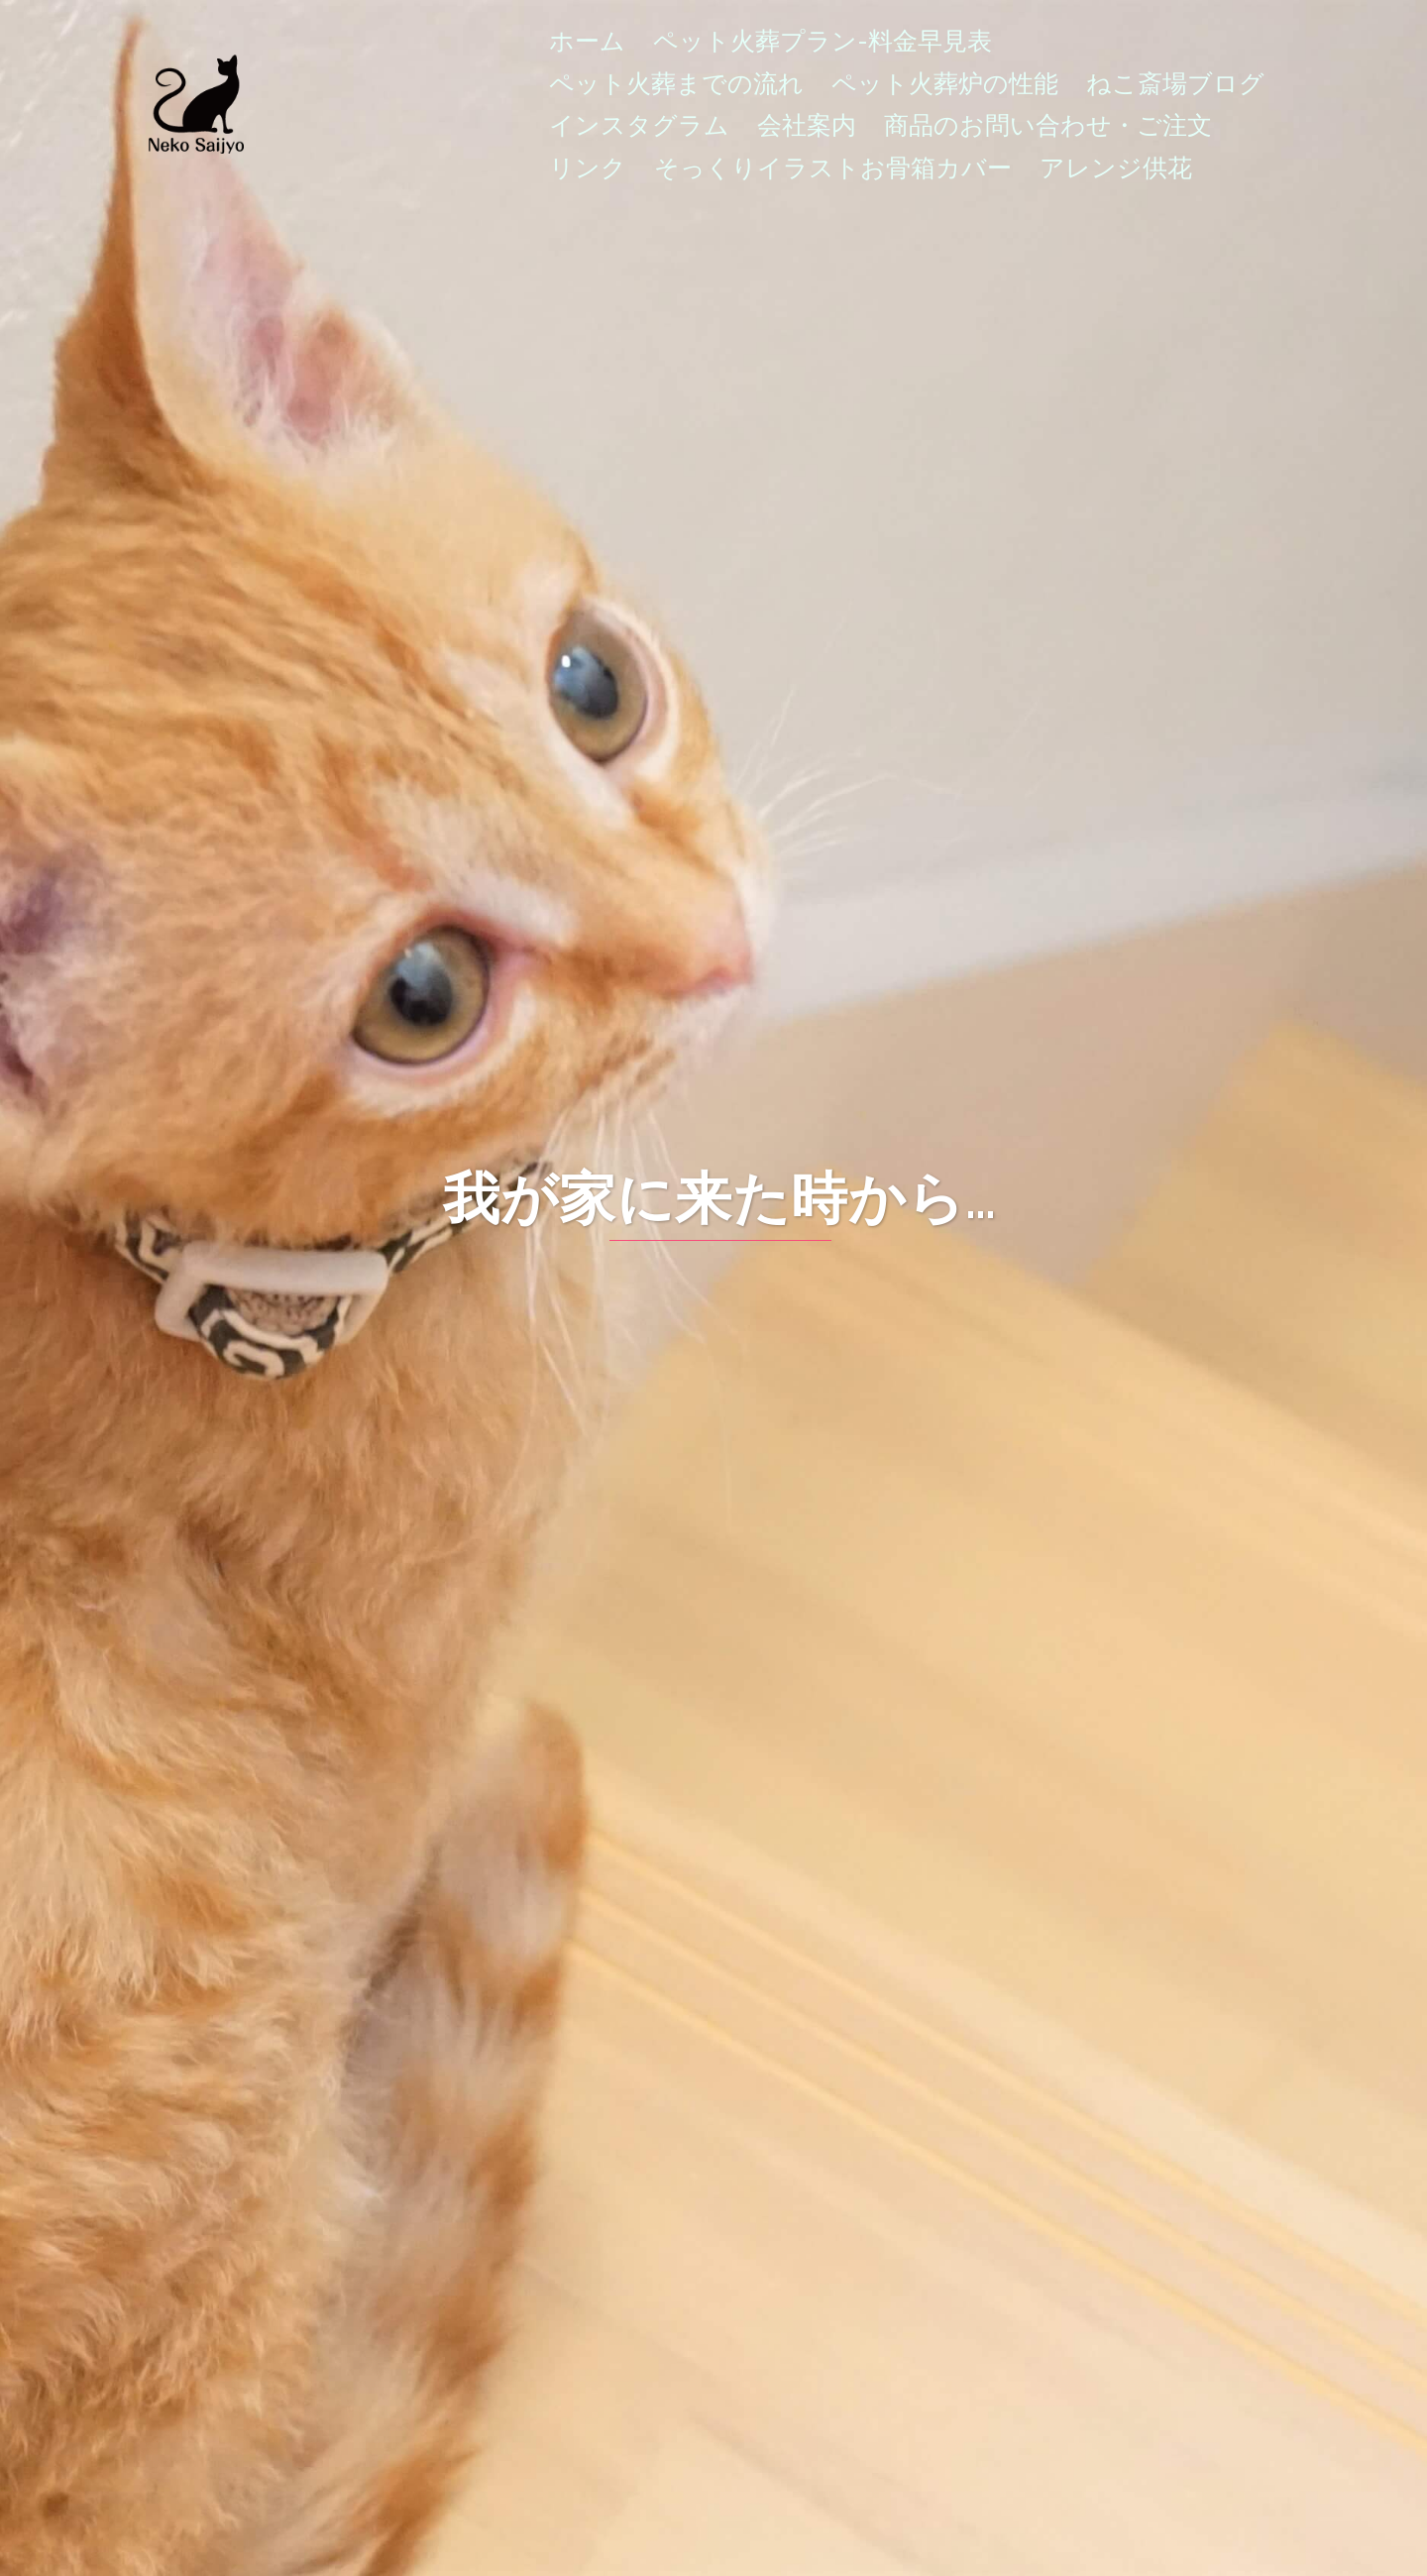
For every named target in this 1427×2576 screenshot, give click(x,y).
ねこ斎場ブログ (1175, 83)
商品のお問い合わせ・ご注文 (1048, 125)
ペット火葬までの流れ (676, 83)
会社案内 (806, 125)
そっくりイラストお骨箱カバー (833, 167)
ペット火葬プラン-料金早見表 (822, 41)
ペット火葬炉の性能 (944, 83)
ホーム (587, 41)
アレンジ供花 (1116, 167)
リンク (587, 167)
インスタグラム (639, 125)
